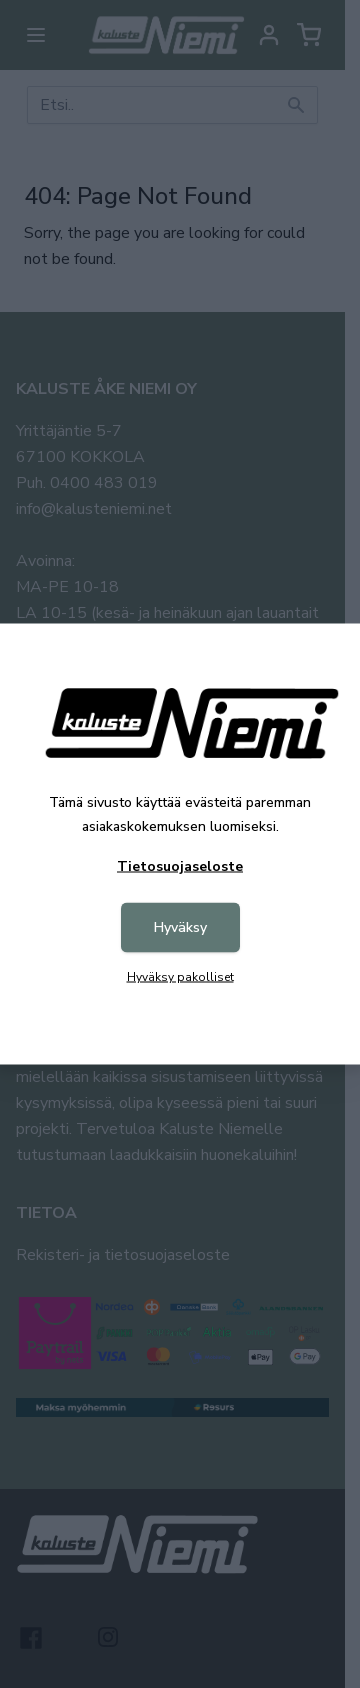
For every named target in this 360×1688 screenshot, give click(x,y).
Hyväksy (180, 927)
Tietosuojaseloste (180, 866)
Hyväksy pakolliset (180, 977)
